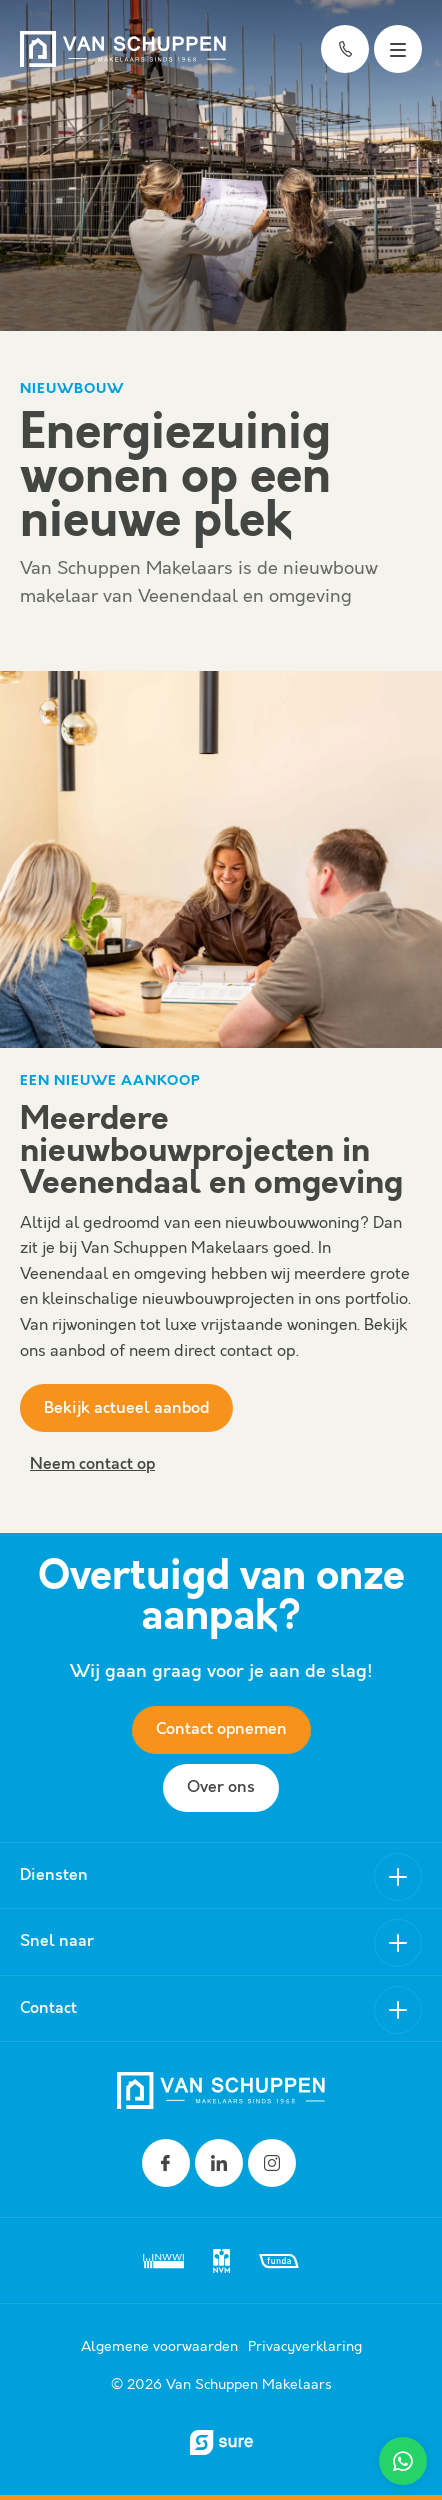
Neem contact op (92, 1464)
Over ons (221, 1787)
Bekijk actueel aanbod (126, 1408)
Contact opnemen (221, 1729)
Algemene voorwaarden (159, 2347)
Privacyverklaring (305, 2347)
